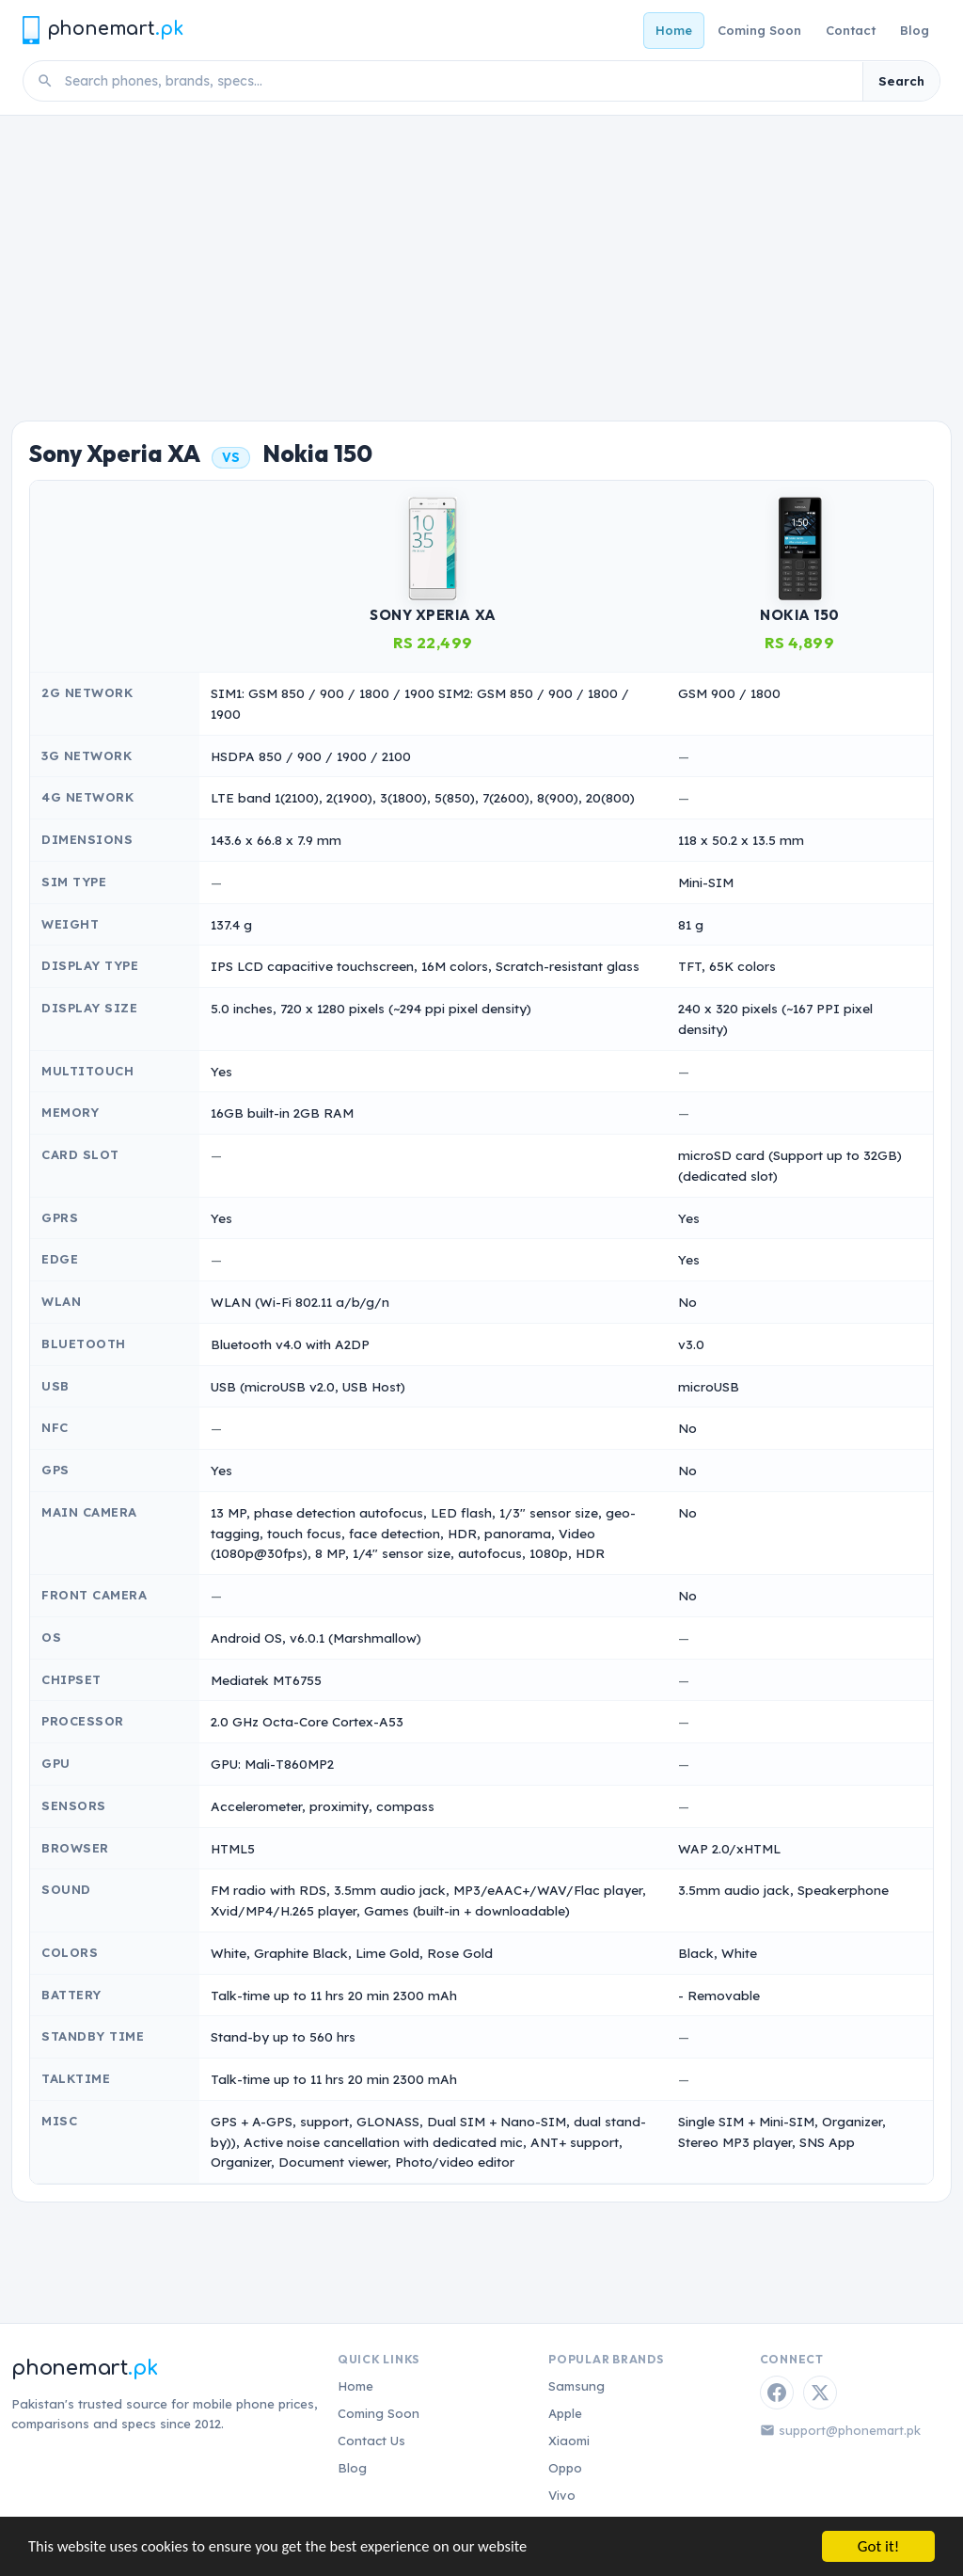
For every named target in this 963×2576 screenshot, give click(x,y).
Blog (914, 30)
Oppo (565, 2467)
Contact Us (371, 2440)
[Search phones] (458, 81)
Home (673, 30)
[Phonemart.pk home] (102, 29)
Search (901, 80)
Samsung (576, 2385)
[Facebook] (777, 2392)
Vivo (562, 2495)
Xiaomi (569, 2440)
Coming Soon (759, 30)
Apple (565, 2413)
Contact (851, 30)
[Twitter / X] (820, 2392)
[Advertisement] (481, 257)
